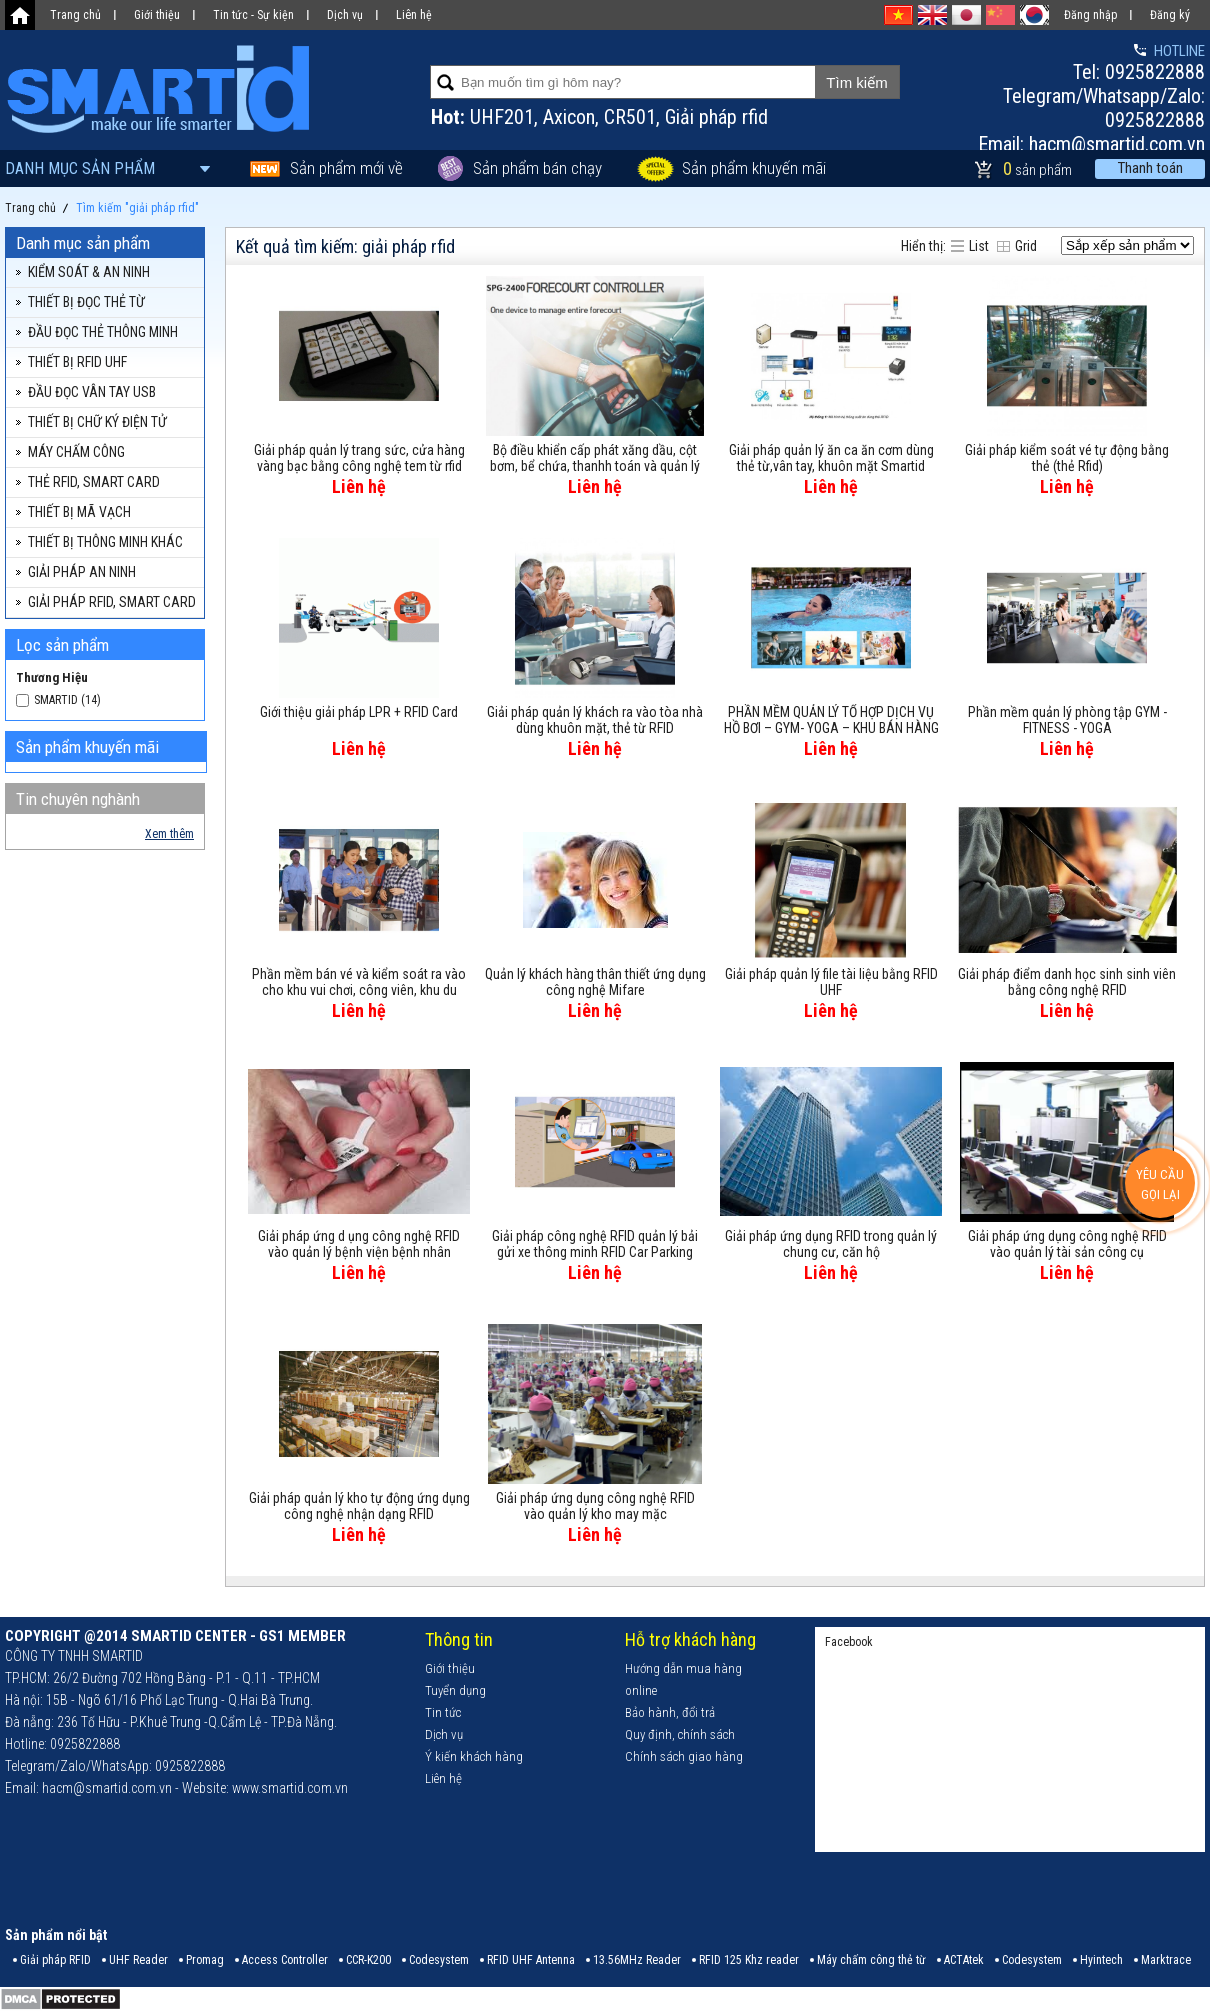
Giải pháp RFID (55, 1960)
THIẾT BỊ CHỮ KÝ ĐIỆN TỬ (97, 422)
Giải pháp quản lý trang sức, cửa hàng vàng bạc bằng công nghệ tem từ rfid (359, 458)
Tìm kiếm (856, 82)
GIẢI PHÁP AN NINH (82, 572)
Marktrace (1166, 1960)
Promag (205, 1960)
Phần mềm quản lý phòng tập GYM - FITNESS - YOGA (1067, 720)
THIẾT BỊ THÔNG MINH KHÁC (105, 542)
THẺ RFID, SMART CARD (94, 482)
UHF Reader (138, 1960)
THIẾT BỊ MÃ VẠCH (79, 512)
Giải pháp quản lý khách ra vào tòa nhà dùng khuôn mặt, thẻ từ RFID (595, 720)
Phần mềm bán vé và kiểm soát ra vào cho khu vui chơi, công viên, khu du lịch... (359, 983)
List (979, 246)
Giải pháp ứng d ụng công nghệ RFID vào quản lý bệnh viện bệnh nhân (359, 1244)
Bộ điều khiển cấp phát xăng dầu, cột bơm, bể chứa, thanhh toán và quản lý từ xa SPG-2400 (595, 459)
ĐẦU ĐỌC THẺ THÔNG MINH (103, 332)
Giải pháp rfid (716, 117)
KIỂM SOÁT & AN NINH (89, 272)
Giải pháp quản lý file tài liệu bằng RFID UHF (831, 982)
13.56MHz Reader (637, 1960)
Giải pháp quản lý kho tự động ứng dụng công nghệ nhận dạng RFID (359, 1506)
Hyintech (1101, 1960)
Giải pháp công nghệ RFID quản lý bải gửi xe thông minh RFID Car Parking (595, 1244)
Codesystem (439, 1960)
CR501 (630, 117)
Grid (1026, 246)
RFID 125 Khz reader (749, 1960)
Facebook (849, 1642)
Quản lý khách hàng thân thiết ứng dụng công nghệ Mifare (595, 982)
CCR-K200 (368, 1960)
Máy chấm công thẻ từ (871, 1960)
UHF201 (502, 117)
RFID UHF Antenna (531, 1960)
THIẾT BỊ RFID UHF (77, 362)
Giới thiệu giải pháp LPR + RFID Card (359, 712)
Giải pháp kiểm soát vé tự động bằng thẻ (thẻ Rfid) (1067, 458)
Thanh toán (1150, 168)
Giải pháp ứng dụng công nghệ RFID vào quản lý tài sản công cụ (1067, 1244)
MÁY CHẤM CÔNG (76, 452)
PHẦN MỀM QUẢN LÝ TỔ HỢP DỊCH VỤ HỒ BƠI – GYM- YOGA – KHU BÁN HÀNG (831, 720)
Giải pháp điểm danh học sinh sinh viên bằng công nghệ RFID (1067, 982)
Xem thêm (169, 834)
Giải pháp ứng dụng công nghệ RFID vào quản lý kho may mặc (595, 1506)
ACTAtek (964, 1960)
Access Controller (285, 1960)
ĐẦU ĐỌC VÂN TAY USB (92, 392)
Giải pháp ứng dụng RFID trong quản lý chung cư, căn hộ (831, 1244)
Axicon (569, 117)
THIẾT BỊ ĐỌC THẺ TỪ (86, 302)
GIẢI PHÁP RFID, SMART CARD (112, 602)
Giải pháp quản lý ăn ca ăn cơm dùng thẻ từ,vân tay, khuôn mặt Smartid (831, 458)
